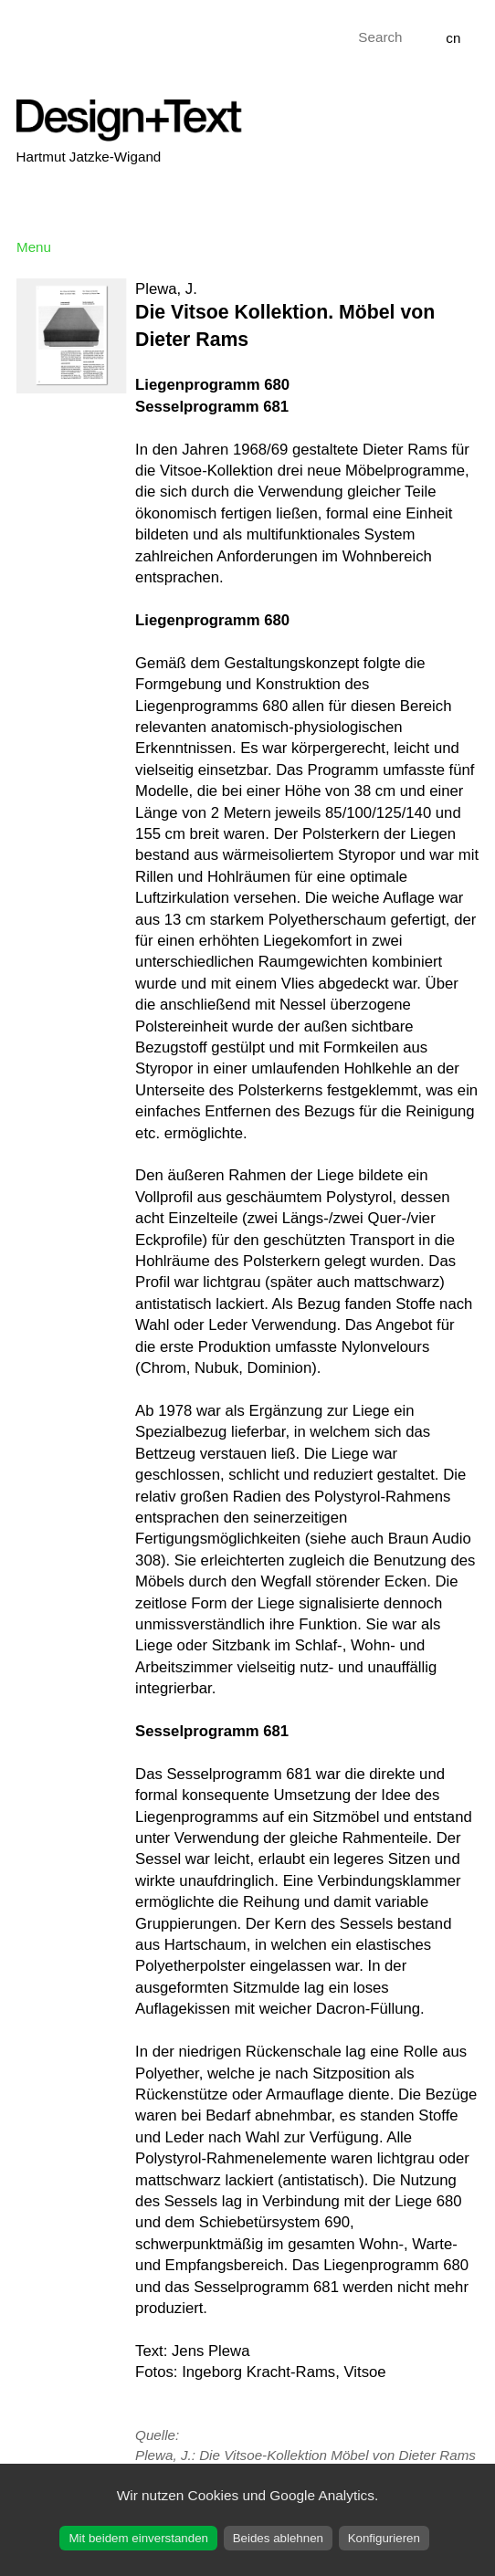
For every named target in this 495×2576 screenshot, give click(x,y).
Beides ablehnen (278, 2538)
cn (453, 38)
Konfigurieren (384, 2538)
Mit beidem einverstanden (138, 2538)
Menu (33, 247)
